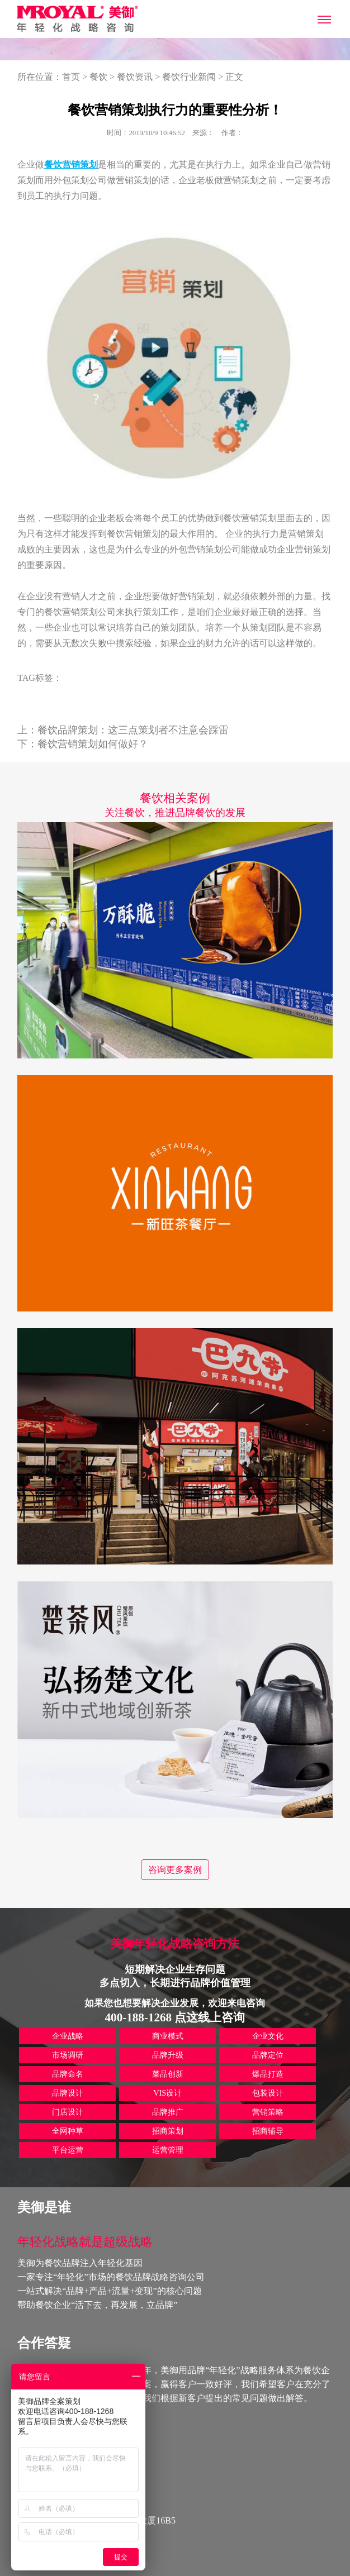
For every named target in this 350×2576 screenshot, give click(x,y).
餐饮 (98, 77)
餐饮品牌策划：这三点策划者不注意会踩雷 (133, 730)
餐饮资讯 (135, 77)
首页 (71, 77)
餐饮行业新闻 (189, 77)
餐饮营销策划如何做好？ (92, 744)
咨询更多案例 (175, 1869)
